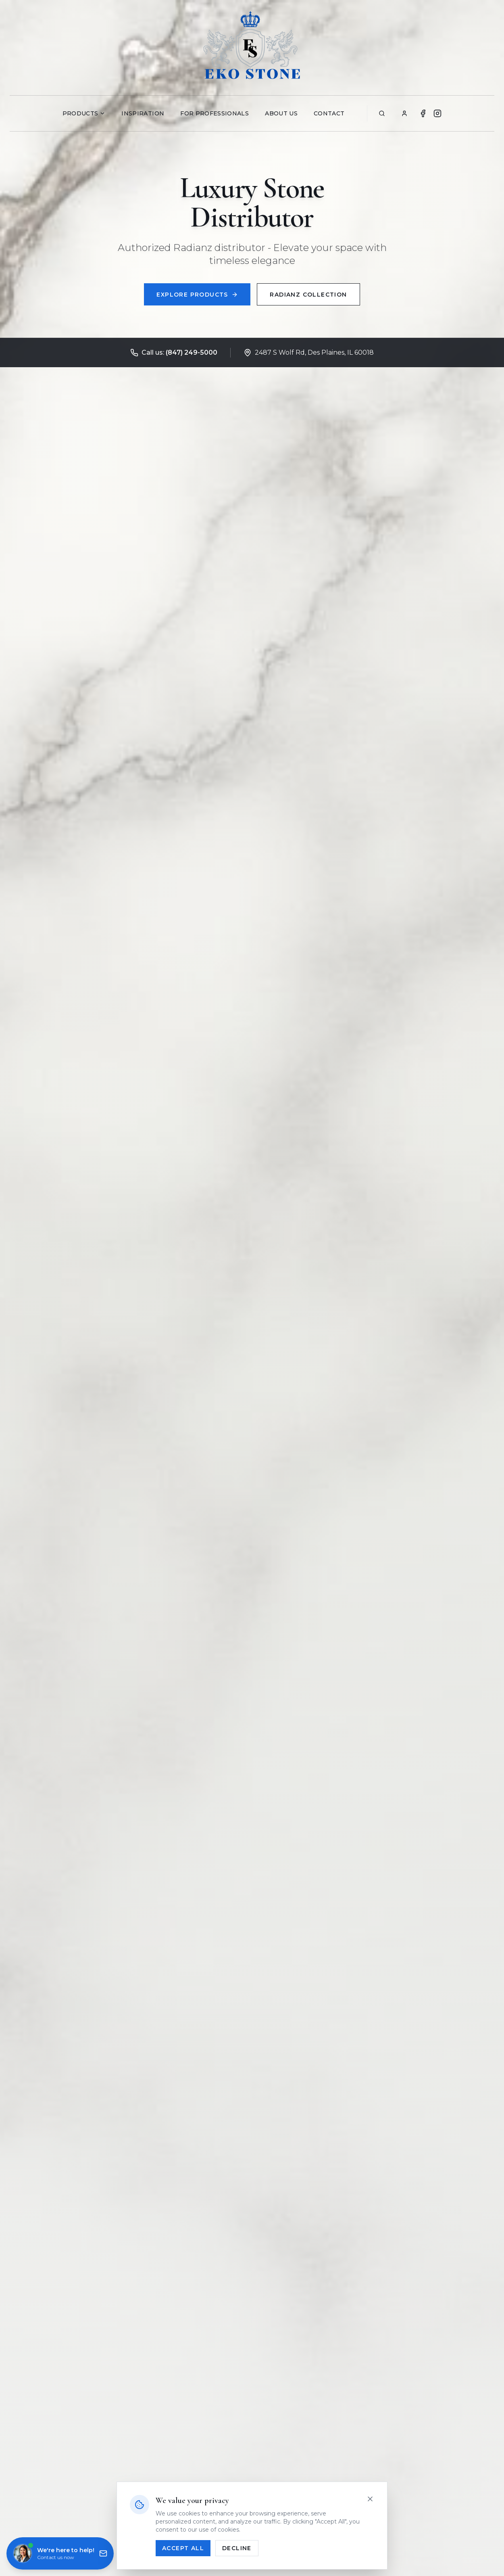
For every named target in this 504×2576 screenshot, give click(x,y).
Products (84, 113)
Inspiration (142, 113)
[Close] (370, 2499)
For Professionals (214, 113)
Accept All (183, 2548)
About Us (281, 113)
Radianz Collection (308, 294)
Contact (329, 113)
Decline (237, 2548)
